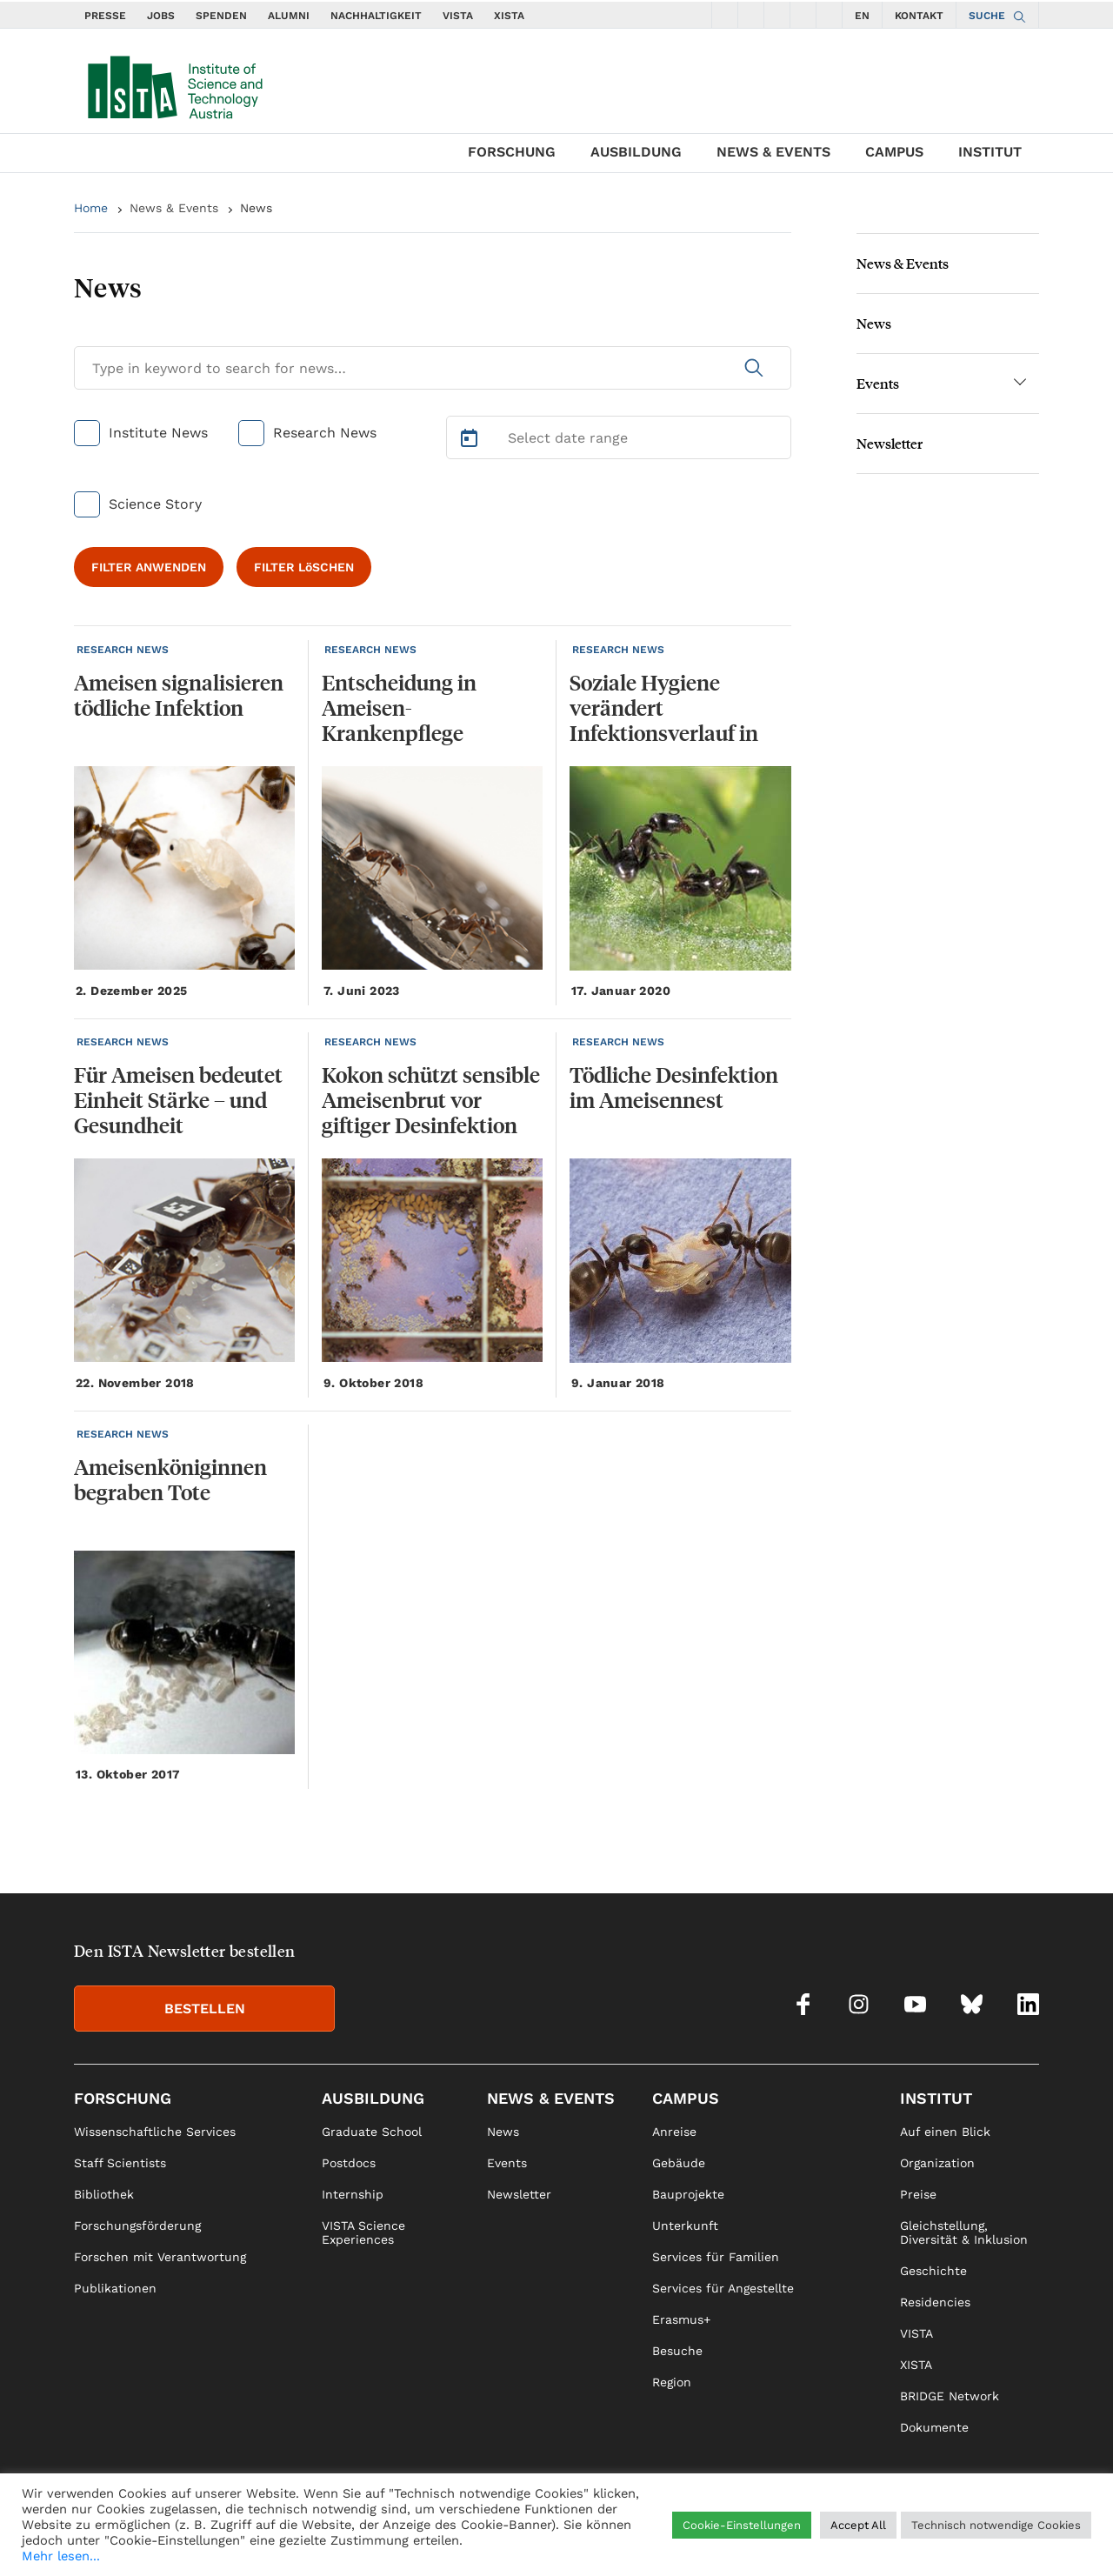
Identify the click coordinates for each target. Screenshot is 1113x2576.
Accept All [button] (858, 2525)
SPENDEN (221, 16)
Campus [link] (685, 2098)
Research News (325, 432)
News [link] (503, 2132)
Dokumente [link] (934, 2427)
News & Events (773, 151)
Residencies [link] (935, 2302)
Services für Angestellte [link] (723, 2288)
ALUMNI (289, 16)
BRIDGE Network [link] (949, 2396)
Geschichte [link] (933, 2271)
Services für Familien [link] (715, 2257)
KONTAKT (919, 16)
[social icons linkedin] (829, 15)
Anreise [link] (674, 2132)
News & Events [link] (551, 2098)
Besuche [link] (677, 2351)
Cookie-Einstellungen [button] (742, 2525)
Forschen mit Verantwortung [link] (160, 2257)
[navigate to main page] (174, 83)
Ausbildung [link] (373, 2098)
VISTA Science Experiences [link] (363, 2232)
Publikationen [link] (115, 2288)
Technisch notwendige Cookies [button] (996, 2525)
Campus (894, 151)
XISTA (509, 16)
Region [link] (671, 2382)
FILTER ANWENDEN (148, 567)
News (256, 208)
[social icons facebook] (725, 15)
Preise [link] (918, 2194)
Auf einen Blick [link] (945, 2132)
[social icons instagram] (751, 15)
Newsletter (889, 443)
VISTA (458, 16)
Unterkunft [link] (685, 2225)
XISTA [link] (916, 2365)
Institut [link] (936, 2098)
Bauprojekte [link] (688, 2194)
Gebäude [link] (678, 2163)
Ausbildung (636, 151)
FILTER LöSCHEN (304, 567)
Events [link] (507, 2163)
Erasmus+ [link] (681, 2319)
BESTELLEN (204, 2008)
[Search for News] (432, 368)
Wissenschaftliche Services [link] (155, 2132)
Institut (990, 151)
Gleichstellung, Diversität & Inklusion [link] (964, 2232)
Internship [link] (352, 2194)
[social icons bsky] (803, 15)
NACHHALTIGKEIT (376, 16)
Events (877, 383)
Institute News (158, 432)
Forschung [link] (122, 2098)
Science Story (155, 504)
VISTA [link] (916, 2333)
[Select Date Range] (619, 437)
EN (862, 16)
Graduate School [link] (372, 2132)
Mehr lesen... (61, 2556)
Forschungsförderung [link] (137, 2225)
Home (91, 208)
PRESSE (105, 16)
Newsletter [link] (519, 2194)
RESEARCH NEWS (123, 650)
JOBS (161, 16)
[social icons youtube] (777, 15)
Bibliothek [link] (104, 2194)
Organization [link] (937, 2163)
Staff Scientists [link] (120, 2163)
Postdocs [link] (349, 2163)
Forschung (512, 151)
